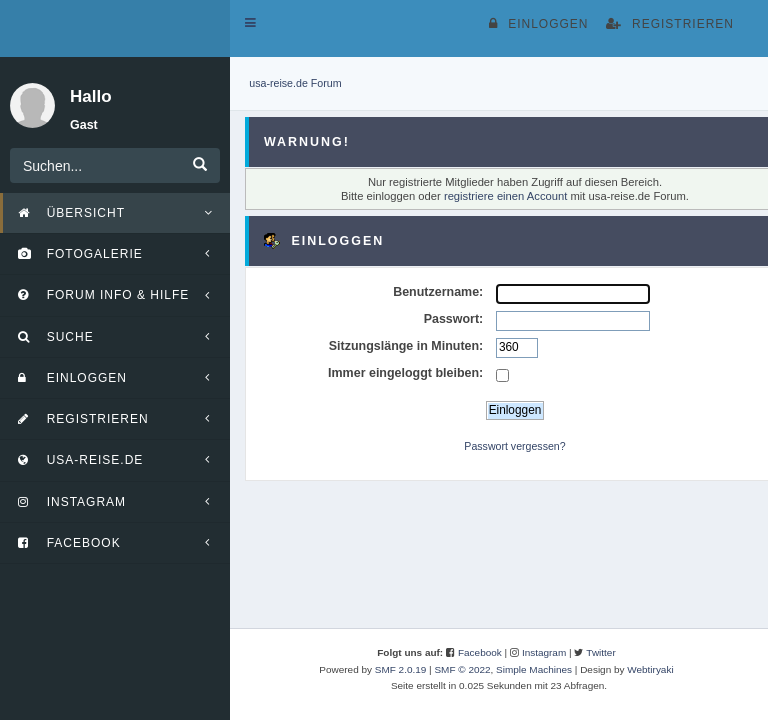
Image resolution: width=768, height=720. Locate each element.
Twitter (600, 652)
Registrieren (670, 24)
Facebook (480, 652)
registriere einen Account (505, 196)
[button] (250, 23)
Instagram (544, 652)
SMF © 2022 (462, 669)
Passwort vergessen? (514, 446)
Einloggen (538, 24)
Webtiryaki (650, 669)
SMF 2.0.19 (401, 669)
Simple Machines (534, 669)
